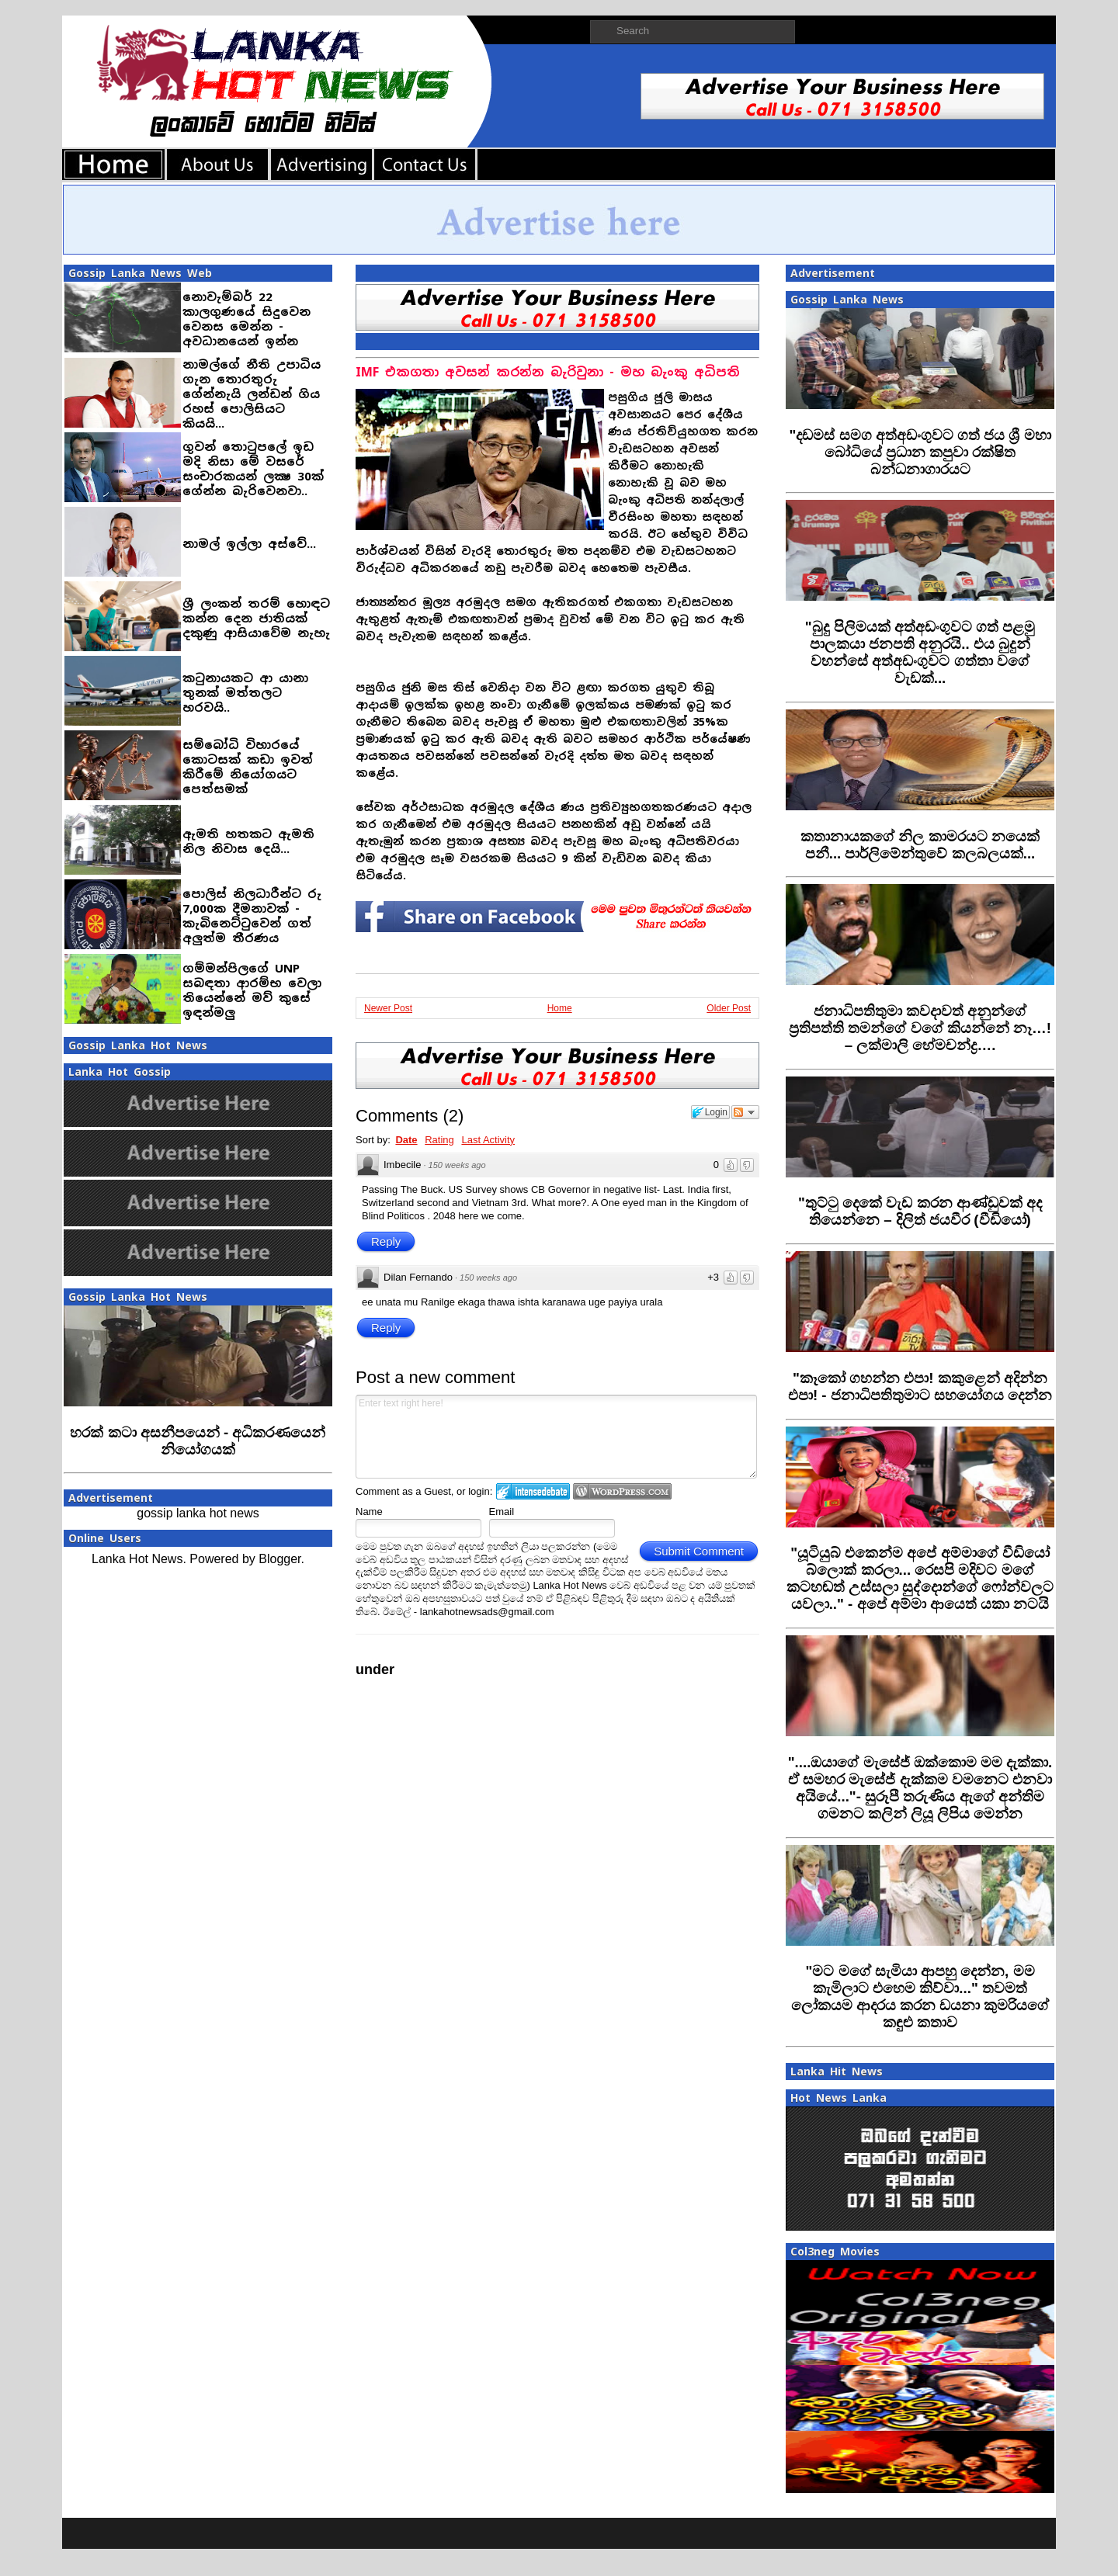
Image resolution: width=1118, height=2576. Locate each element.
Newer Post (388, 1008)
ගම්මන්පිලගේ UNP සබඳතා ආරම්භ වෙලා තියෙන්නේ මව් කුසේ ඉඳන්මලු (251, 990)
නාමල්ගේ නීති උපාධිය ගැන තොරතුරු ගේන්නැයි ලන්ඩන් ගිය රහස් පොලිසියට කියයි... (251, 394)
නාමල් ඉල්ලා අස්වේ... (249, 543)
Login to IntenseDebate (533, 1491)
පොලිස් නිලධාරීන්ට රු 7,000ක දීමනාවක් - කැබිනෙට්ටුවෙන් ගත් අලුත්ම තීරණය (251, 915)
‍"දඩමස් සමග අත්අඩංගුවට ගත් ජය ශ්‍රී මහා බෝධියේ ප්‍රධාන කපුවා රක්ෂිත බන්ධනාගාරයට (919, 452)
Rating (439, 1140)
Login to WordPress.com (622, 1491)
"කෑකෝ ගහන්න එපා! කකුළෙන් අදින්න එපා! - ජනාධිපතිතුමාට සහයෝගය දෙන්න (920, 1386)
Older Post (729, 1008)
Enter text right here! (556, 1437)
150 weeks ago (457, 1165)
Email (502, 1511)
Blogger (279, 1558)
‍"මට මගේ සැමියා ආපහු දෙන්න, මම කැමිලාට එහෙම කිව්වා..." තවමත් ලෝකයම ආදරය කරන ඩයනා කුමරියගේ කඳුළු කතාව (920, 1996)
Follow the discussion (745, 1112)
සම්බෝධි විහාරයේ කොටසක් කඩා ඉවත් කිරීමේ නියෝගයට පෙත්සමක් (247, 766)
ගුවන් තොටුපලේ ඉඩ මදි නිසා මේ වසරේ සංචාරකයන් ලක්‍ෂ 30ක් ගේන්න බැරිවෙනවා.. (253, 468)
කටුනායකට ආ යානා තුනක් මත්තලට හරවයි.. (245, 693)
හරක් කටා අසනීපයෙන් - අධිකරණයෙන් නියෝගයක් (197, 1441)
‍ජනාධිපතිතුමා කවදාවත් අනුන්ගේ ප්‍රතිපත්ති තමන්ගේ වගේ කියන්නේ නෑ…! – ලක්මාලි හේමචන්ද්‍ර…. (920, 1028)
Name (369, 1511)
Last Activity (488, 1140)
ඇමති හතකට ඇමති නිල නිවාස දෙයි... (248, 841)
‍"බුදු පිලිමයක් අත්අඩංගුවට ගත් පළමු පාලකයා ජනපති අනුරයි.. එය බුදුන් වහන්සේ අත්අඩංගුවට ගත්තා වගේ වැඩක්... (920, 652)
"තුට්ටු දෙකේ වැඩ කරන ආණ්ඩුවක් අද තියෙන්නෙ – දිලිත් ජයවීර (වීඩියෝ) (920, 1211)
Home (559, 1008)
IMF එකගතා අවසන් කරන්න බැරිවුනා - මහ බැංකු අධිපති (548, 372)
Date (406, 1140)
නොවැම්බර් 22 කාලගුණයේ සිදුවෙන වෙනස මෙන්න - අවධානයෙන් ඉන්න (246, 318)
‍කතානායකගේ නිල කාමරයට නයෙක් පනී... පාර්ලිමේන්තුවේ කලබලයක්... (920, 845)
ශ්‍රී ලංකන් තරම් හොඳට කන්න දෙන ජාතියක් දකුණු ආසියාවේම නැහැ (256, 618)
